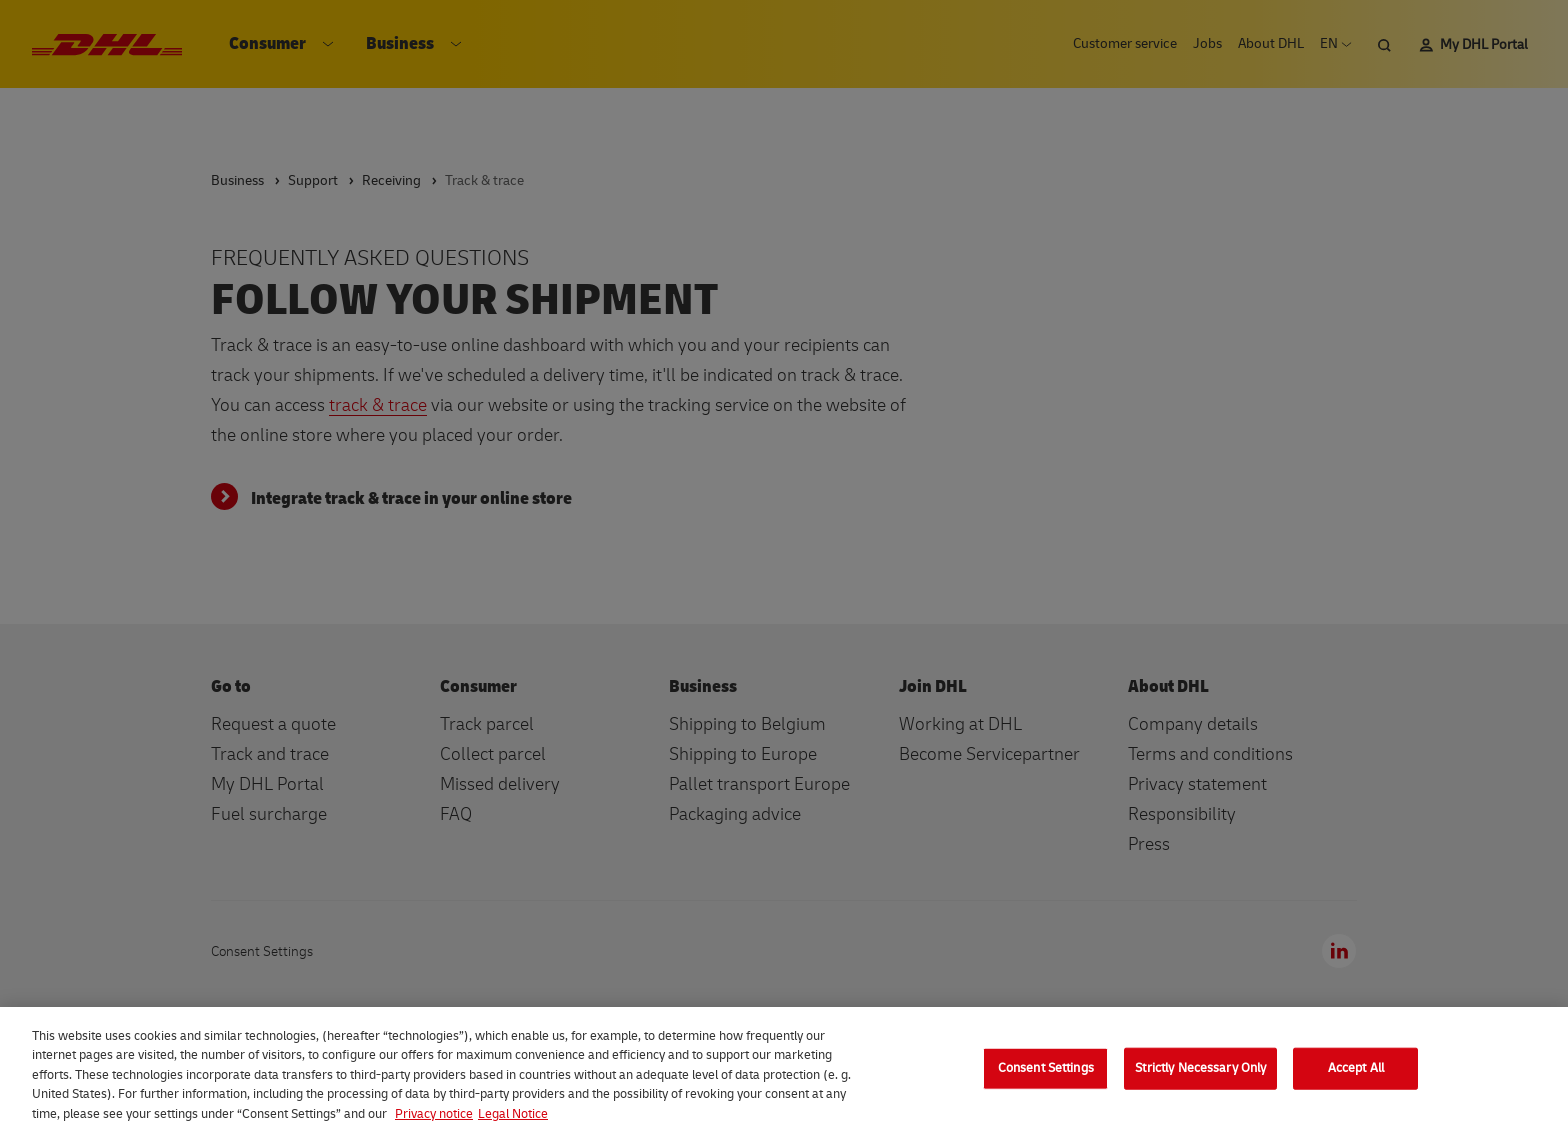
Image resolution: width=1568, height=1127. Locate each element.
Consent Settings (1046, 1076)
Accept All (1356, 1076)
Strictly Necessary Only (1200, 1076)
